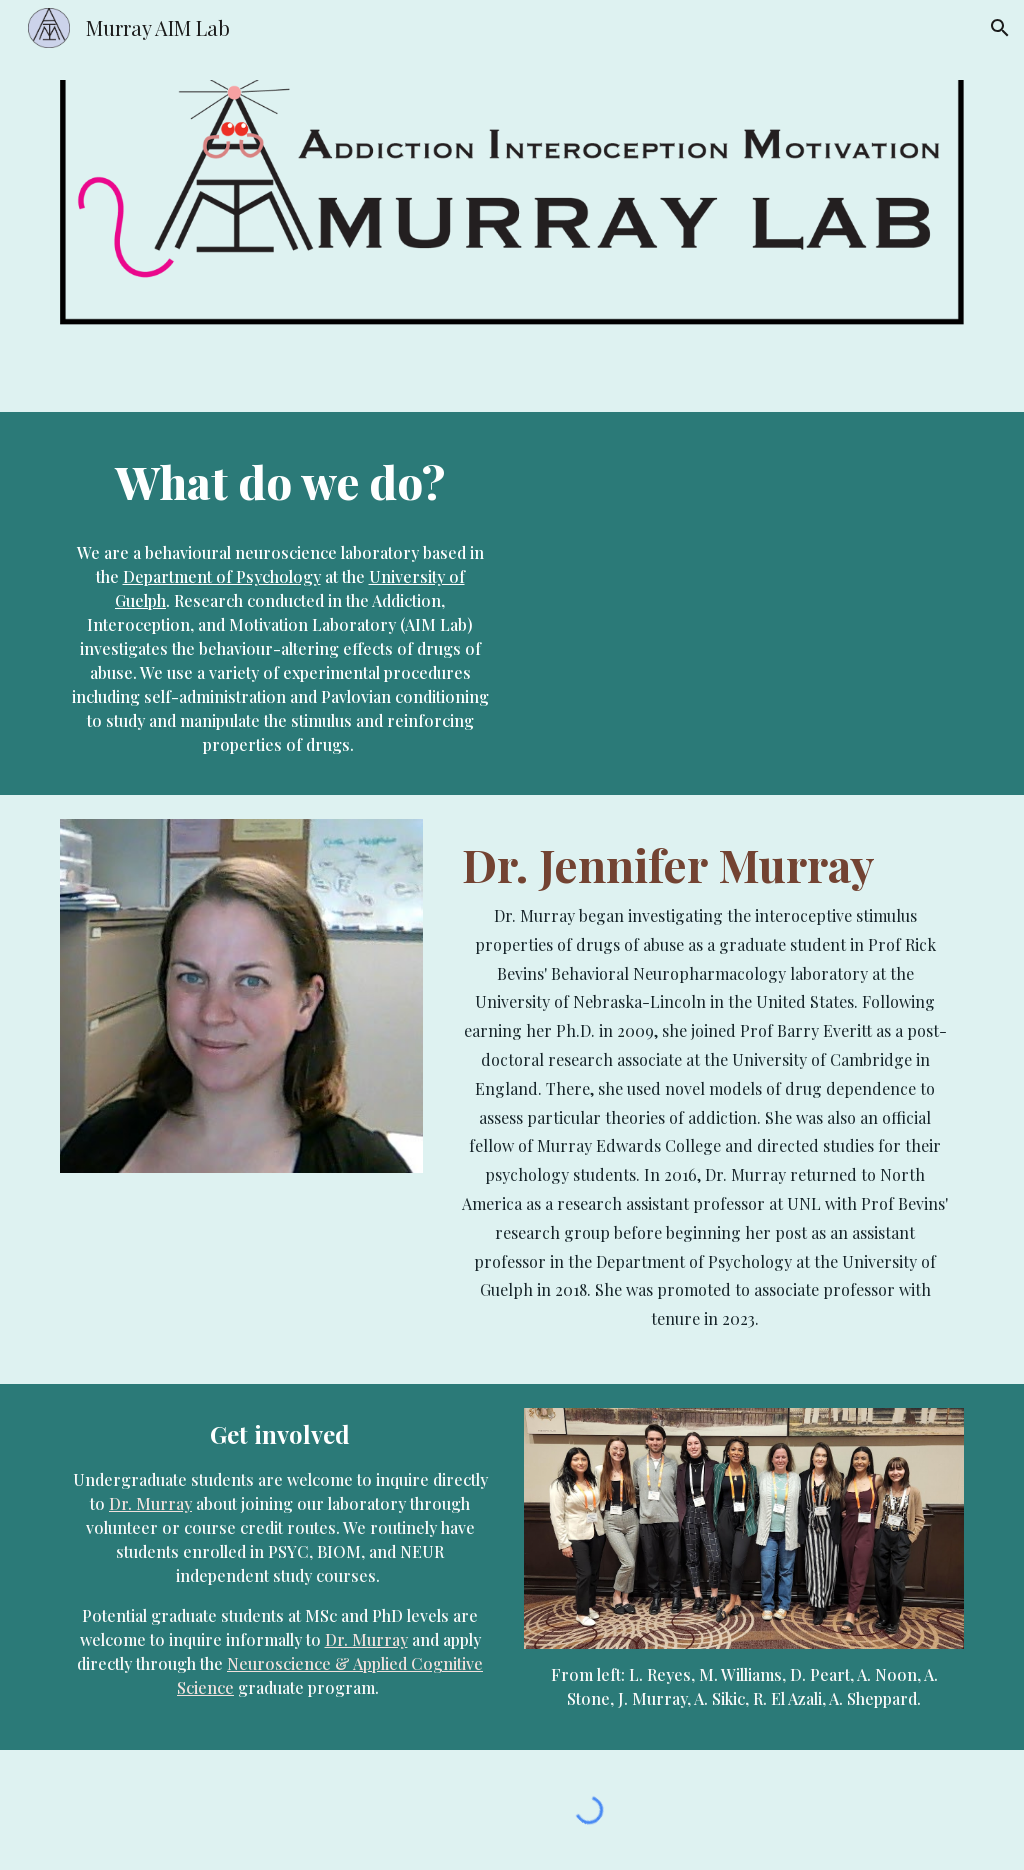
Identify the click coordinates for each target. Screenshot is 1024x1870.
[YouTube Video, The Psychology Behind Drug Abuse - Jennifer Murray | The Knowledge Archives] (744, 624)
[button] (1000, 28)
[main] (280, 481)
